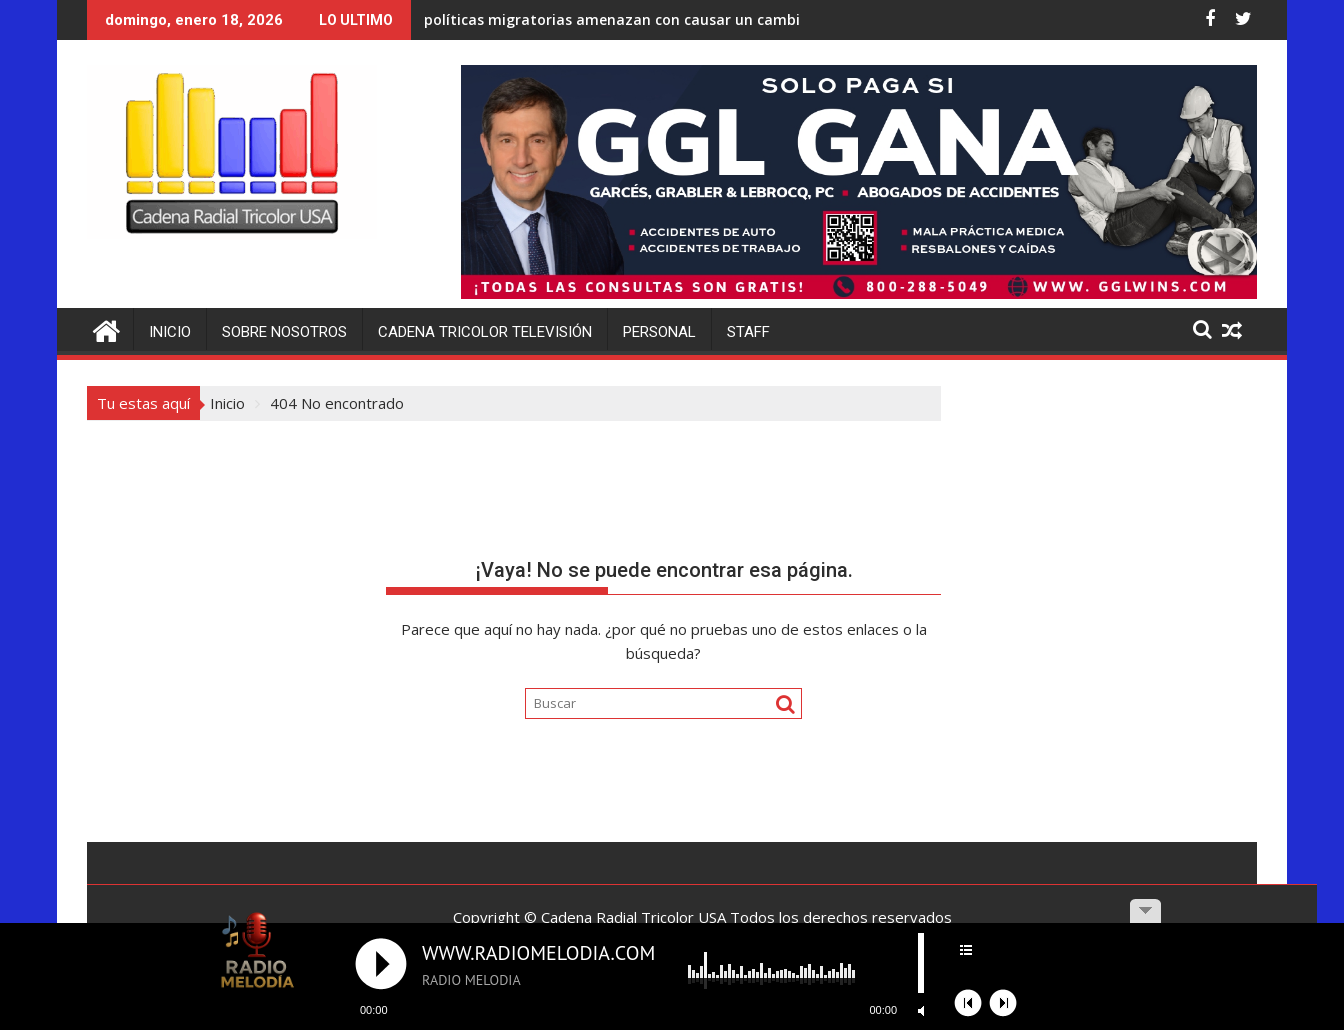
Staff (748, 332)
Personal (659, 332)
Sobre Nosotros (284, 332)
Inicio (170, 332)
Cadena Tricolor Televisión (485, 332)
